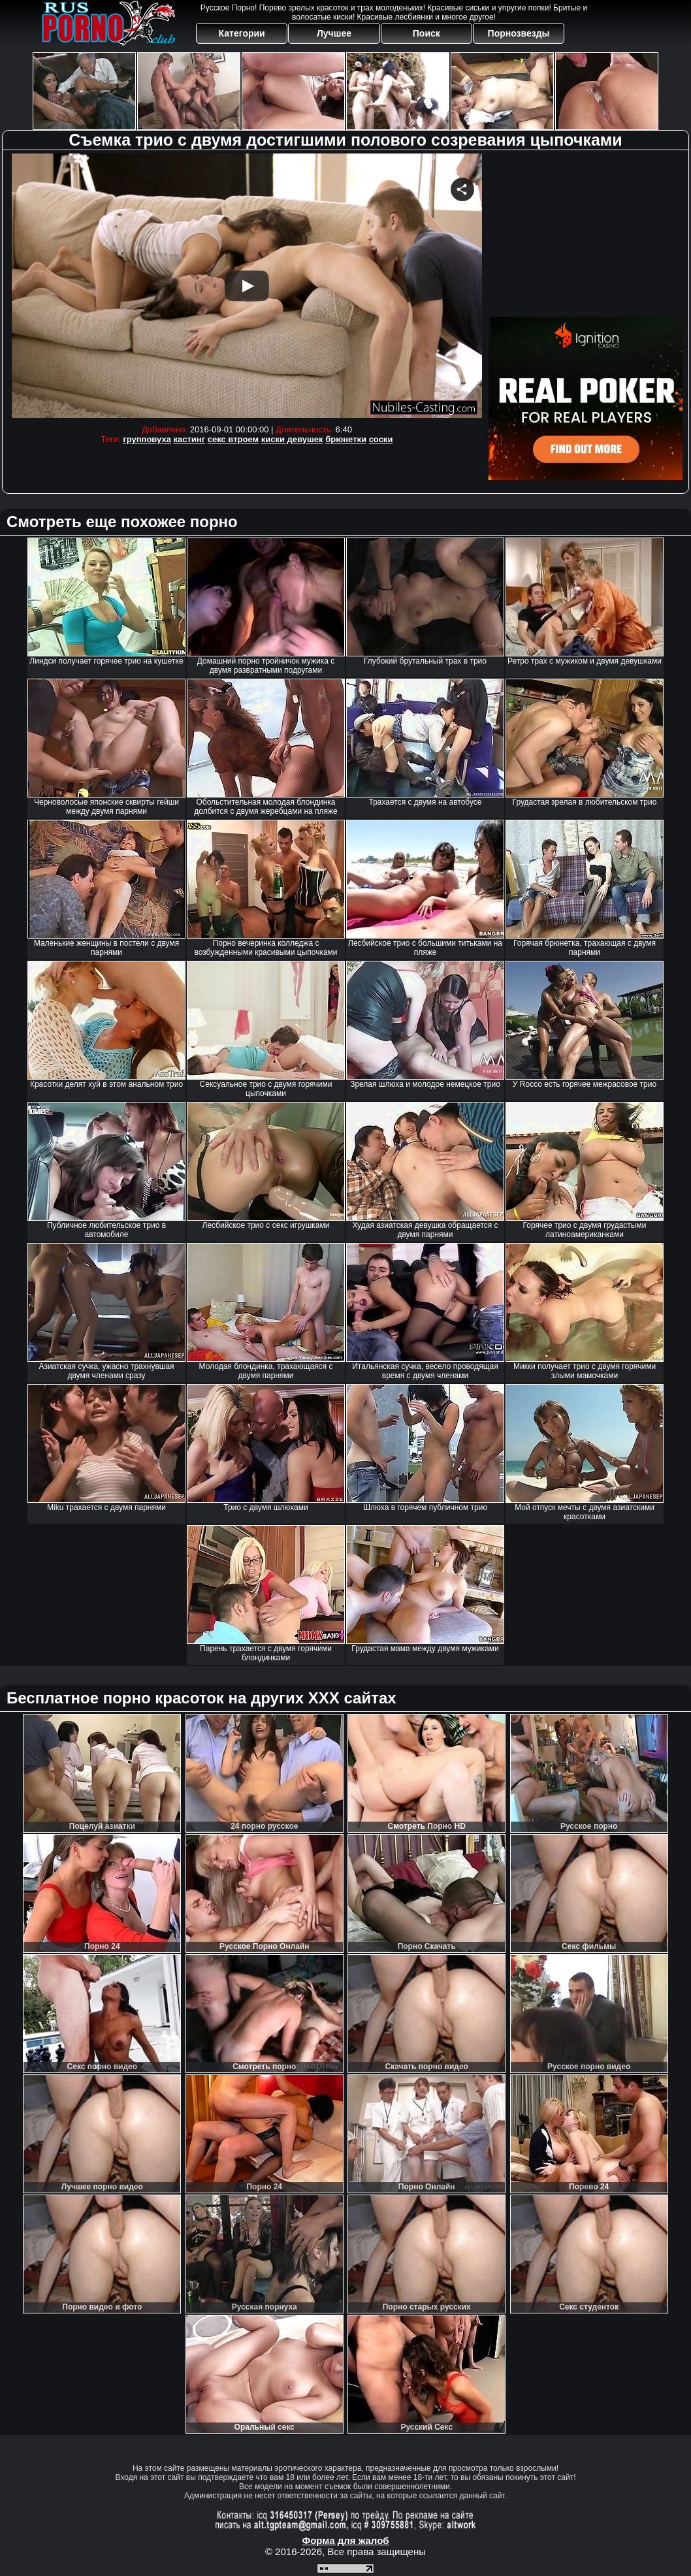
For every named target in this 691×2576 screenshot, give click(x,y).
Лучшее (334, 33)
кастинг (190, 439)
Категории (242, 33)
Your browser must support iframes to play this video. (247, 285)
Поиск (426, 33)
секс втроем (233, 439)
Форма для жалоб (345, 2540)
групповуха (147, 439)
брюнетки (345, 439)
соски (381, 439)
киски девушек (292, 439)
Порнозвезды (519, 33)
